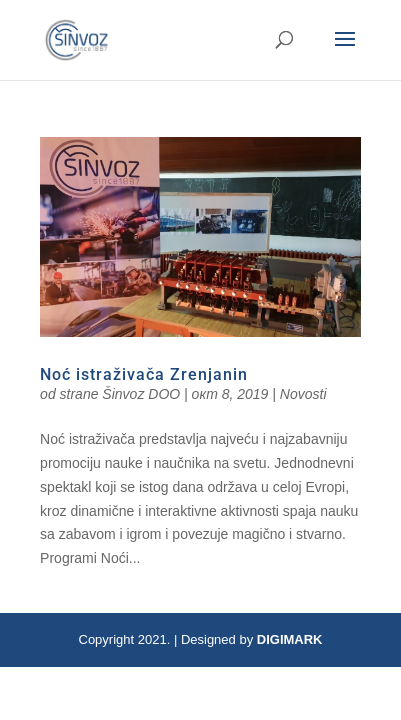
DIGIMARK (290, 639)
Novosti (303, 394)
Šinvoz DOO (141, 394)
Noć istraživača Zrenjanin (144, 374)
